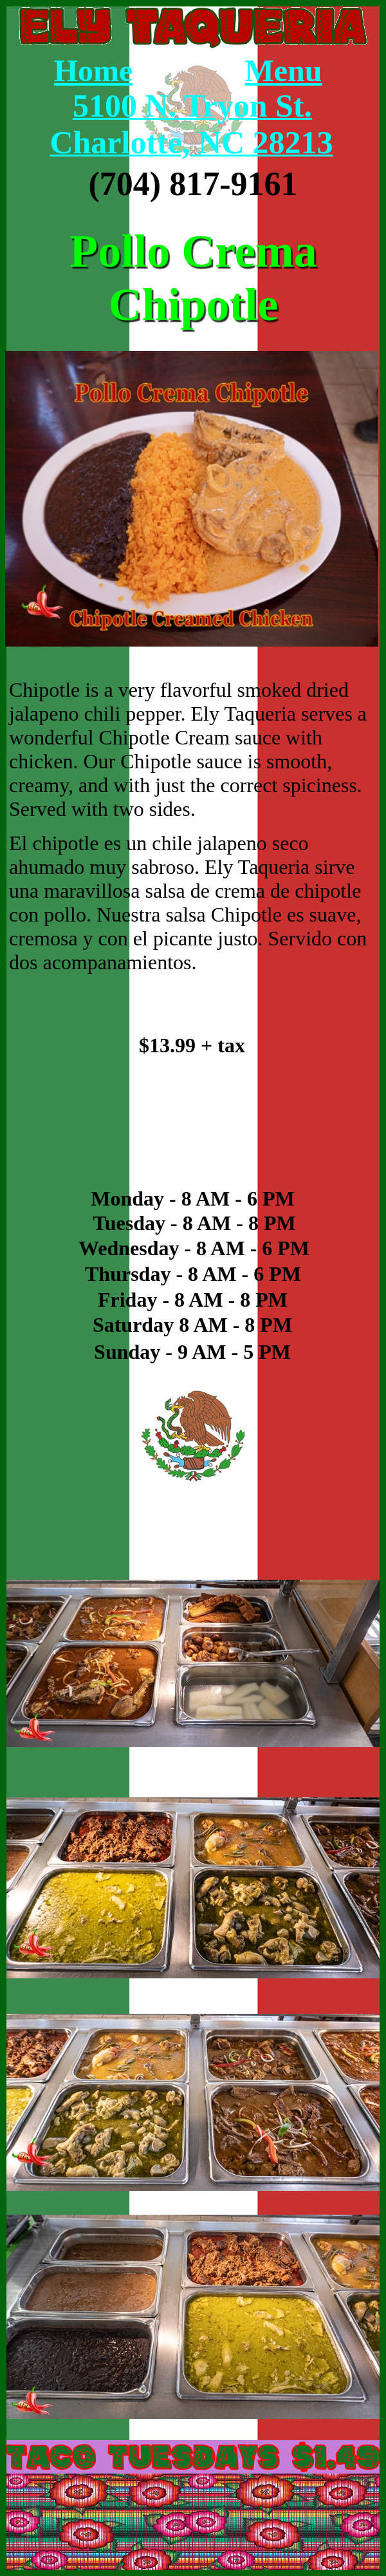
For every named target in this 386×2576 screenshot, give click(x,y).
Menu (283, 70)
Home (93, 70)
